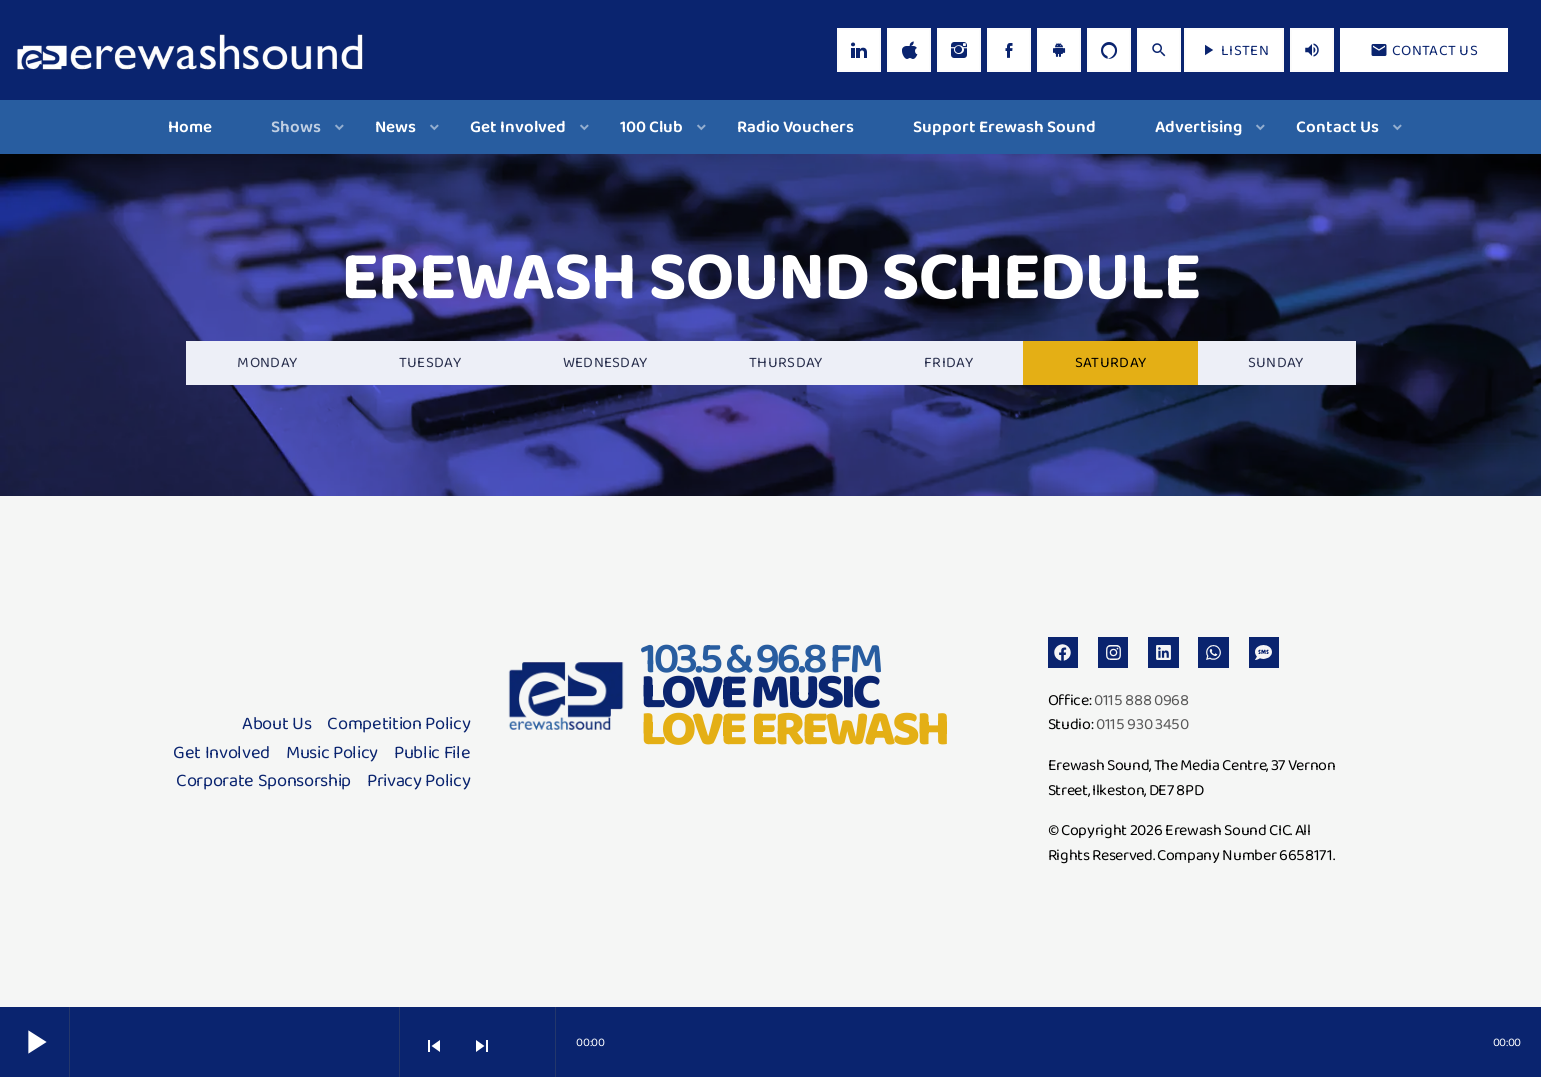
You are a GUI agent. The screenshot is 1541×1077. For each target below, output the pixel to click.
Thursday (785, 362)
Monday (267, 362)
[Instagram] (959, 50)
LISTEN (1234, 50)
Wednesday (605, 362)
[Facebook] (1009, 50)
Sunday (1276, 362)
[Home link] (190, 50)
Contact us (1424, 50)
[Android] (1059, 50)
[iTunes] (909, 50)
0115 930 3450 (1142, 723)
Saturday (1110, 362)
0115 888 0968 (1141, 699)
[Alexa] (1109, 50)
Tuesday (430, 362)
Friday (948, 362)
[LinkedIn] (859, 50)
